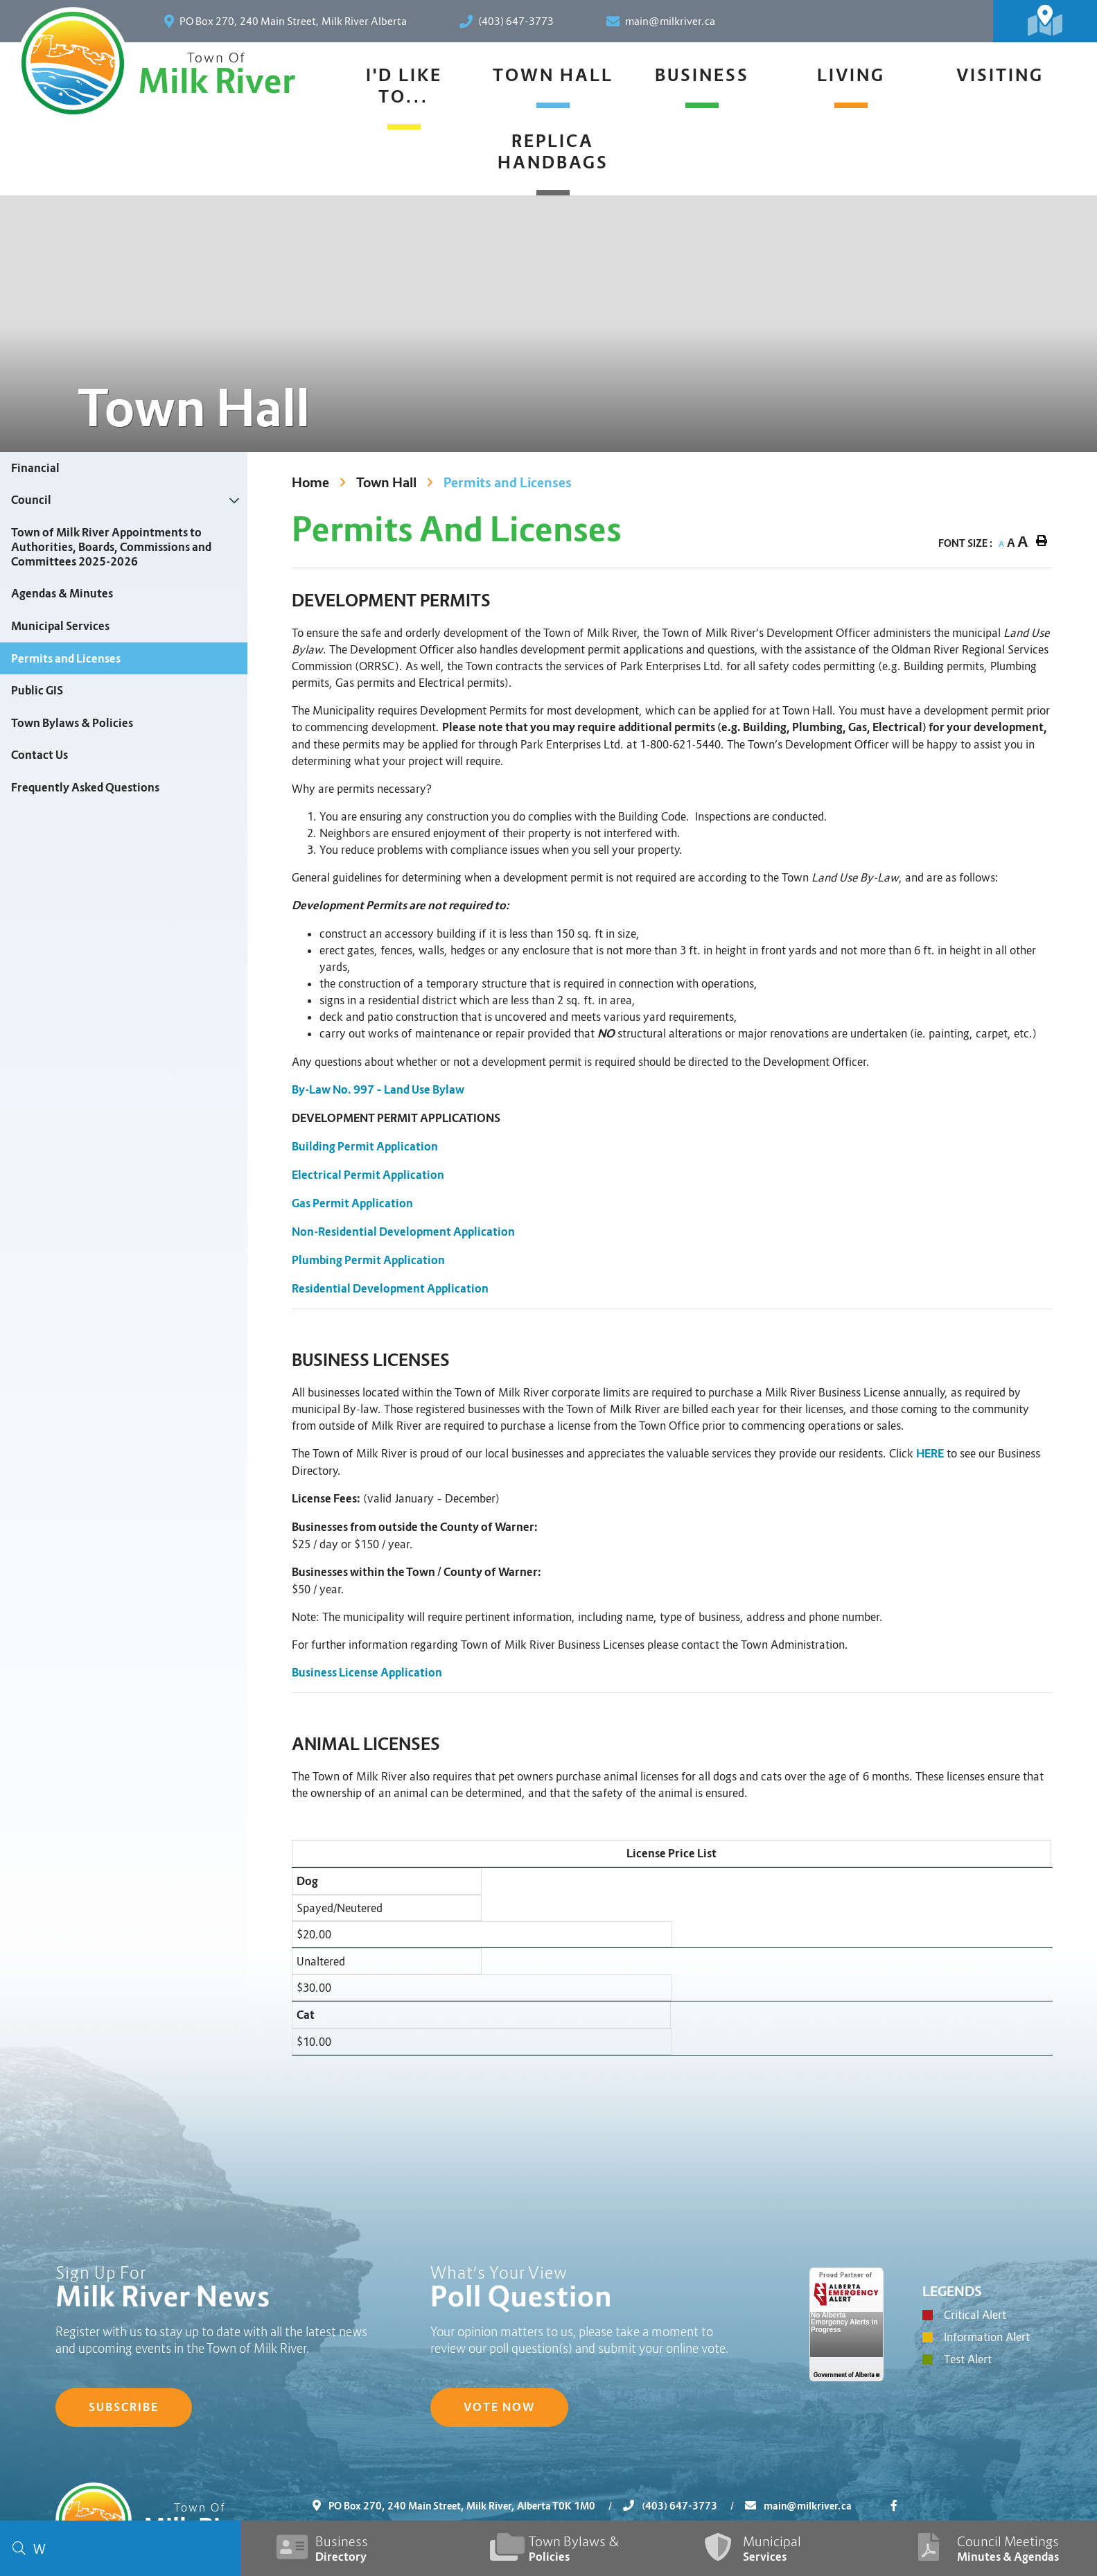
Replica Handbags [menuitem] (553, 151)
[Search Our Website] (120, 2548)
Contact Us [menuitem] (39, 755)
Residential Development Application (390, 1288)
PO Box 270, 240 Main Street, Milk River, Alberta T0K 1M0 (468, 2506)
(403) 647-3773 (684, 2506)
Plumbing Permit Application (368, 1260)
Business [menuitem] (702, 75)
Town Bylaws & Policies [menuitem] (72, 723)
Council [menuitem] (31, 500)
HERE (930, 1453)
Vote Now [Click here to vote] (499, 2407)
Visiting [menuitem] (1000, 75)
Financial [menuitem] (35, 468)
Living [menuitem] (851, 75)
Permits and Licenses (508, 482)
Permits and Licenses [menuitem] (66, 658)
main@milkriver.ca (798, 2506)
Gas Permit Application (352, 1203)
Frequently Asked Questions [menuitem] (85, 787)
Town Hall (386, 482)
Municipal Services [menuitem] (60, 626)
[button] (234, 500)
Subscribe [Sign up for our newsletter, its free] (124, 2407)
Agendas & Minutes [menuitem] (62, 593)
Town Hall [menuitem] (553, 75)
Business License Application (367, 1672)
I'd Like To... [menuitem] (404, 85)
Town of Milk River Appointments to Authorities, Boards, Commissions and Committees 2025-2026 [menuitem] (111, 547)
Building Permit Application (365, 1146)
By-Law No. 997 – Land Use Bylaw (378, 1090)
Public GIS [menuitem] (37, 690)
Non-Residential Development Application (403, 1232)
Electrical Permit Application (368, 1175)
